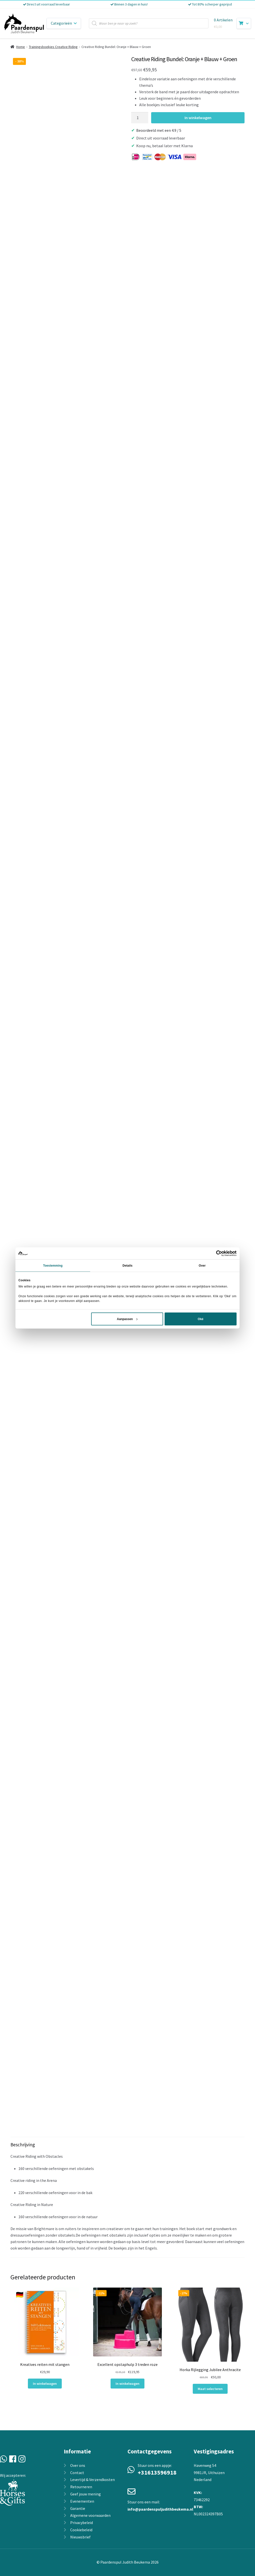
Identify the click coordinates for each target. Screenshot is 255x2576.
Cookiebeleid (81, 2529)
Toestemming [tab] (53, 1265)
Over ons (77, 2465)
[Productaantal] (139, 118)
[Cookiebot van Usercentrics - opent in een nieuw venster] (215, 1253)
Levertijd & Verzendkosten (92, 2479)
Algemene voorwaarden (90, 2515)
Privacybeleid (81, 2522)
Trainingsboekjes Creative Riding (53, 47)
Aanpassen (127, 1319)
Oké (200, 1319)
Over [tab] (202, 1265)
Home (20, 47)
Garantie (77, 2508)
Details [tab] (127, 1265)
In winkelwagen (198, 117)
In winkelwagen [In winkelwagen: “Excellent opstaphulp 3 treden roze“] (127, 2383)
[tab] (127, 2197)
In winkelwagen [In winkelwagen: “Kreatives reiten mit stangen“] (45, 2383)
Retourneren (81, 2486)
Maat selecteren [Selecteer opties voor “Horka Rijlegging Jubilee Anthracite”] (210, 2389)
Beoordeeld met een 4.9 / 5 (158, 130)
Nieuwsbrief (80, 2536)
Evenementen (82, 2501)
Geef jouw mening (85, 2493)
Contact (77, 2472)
